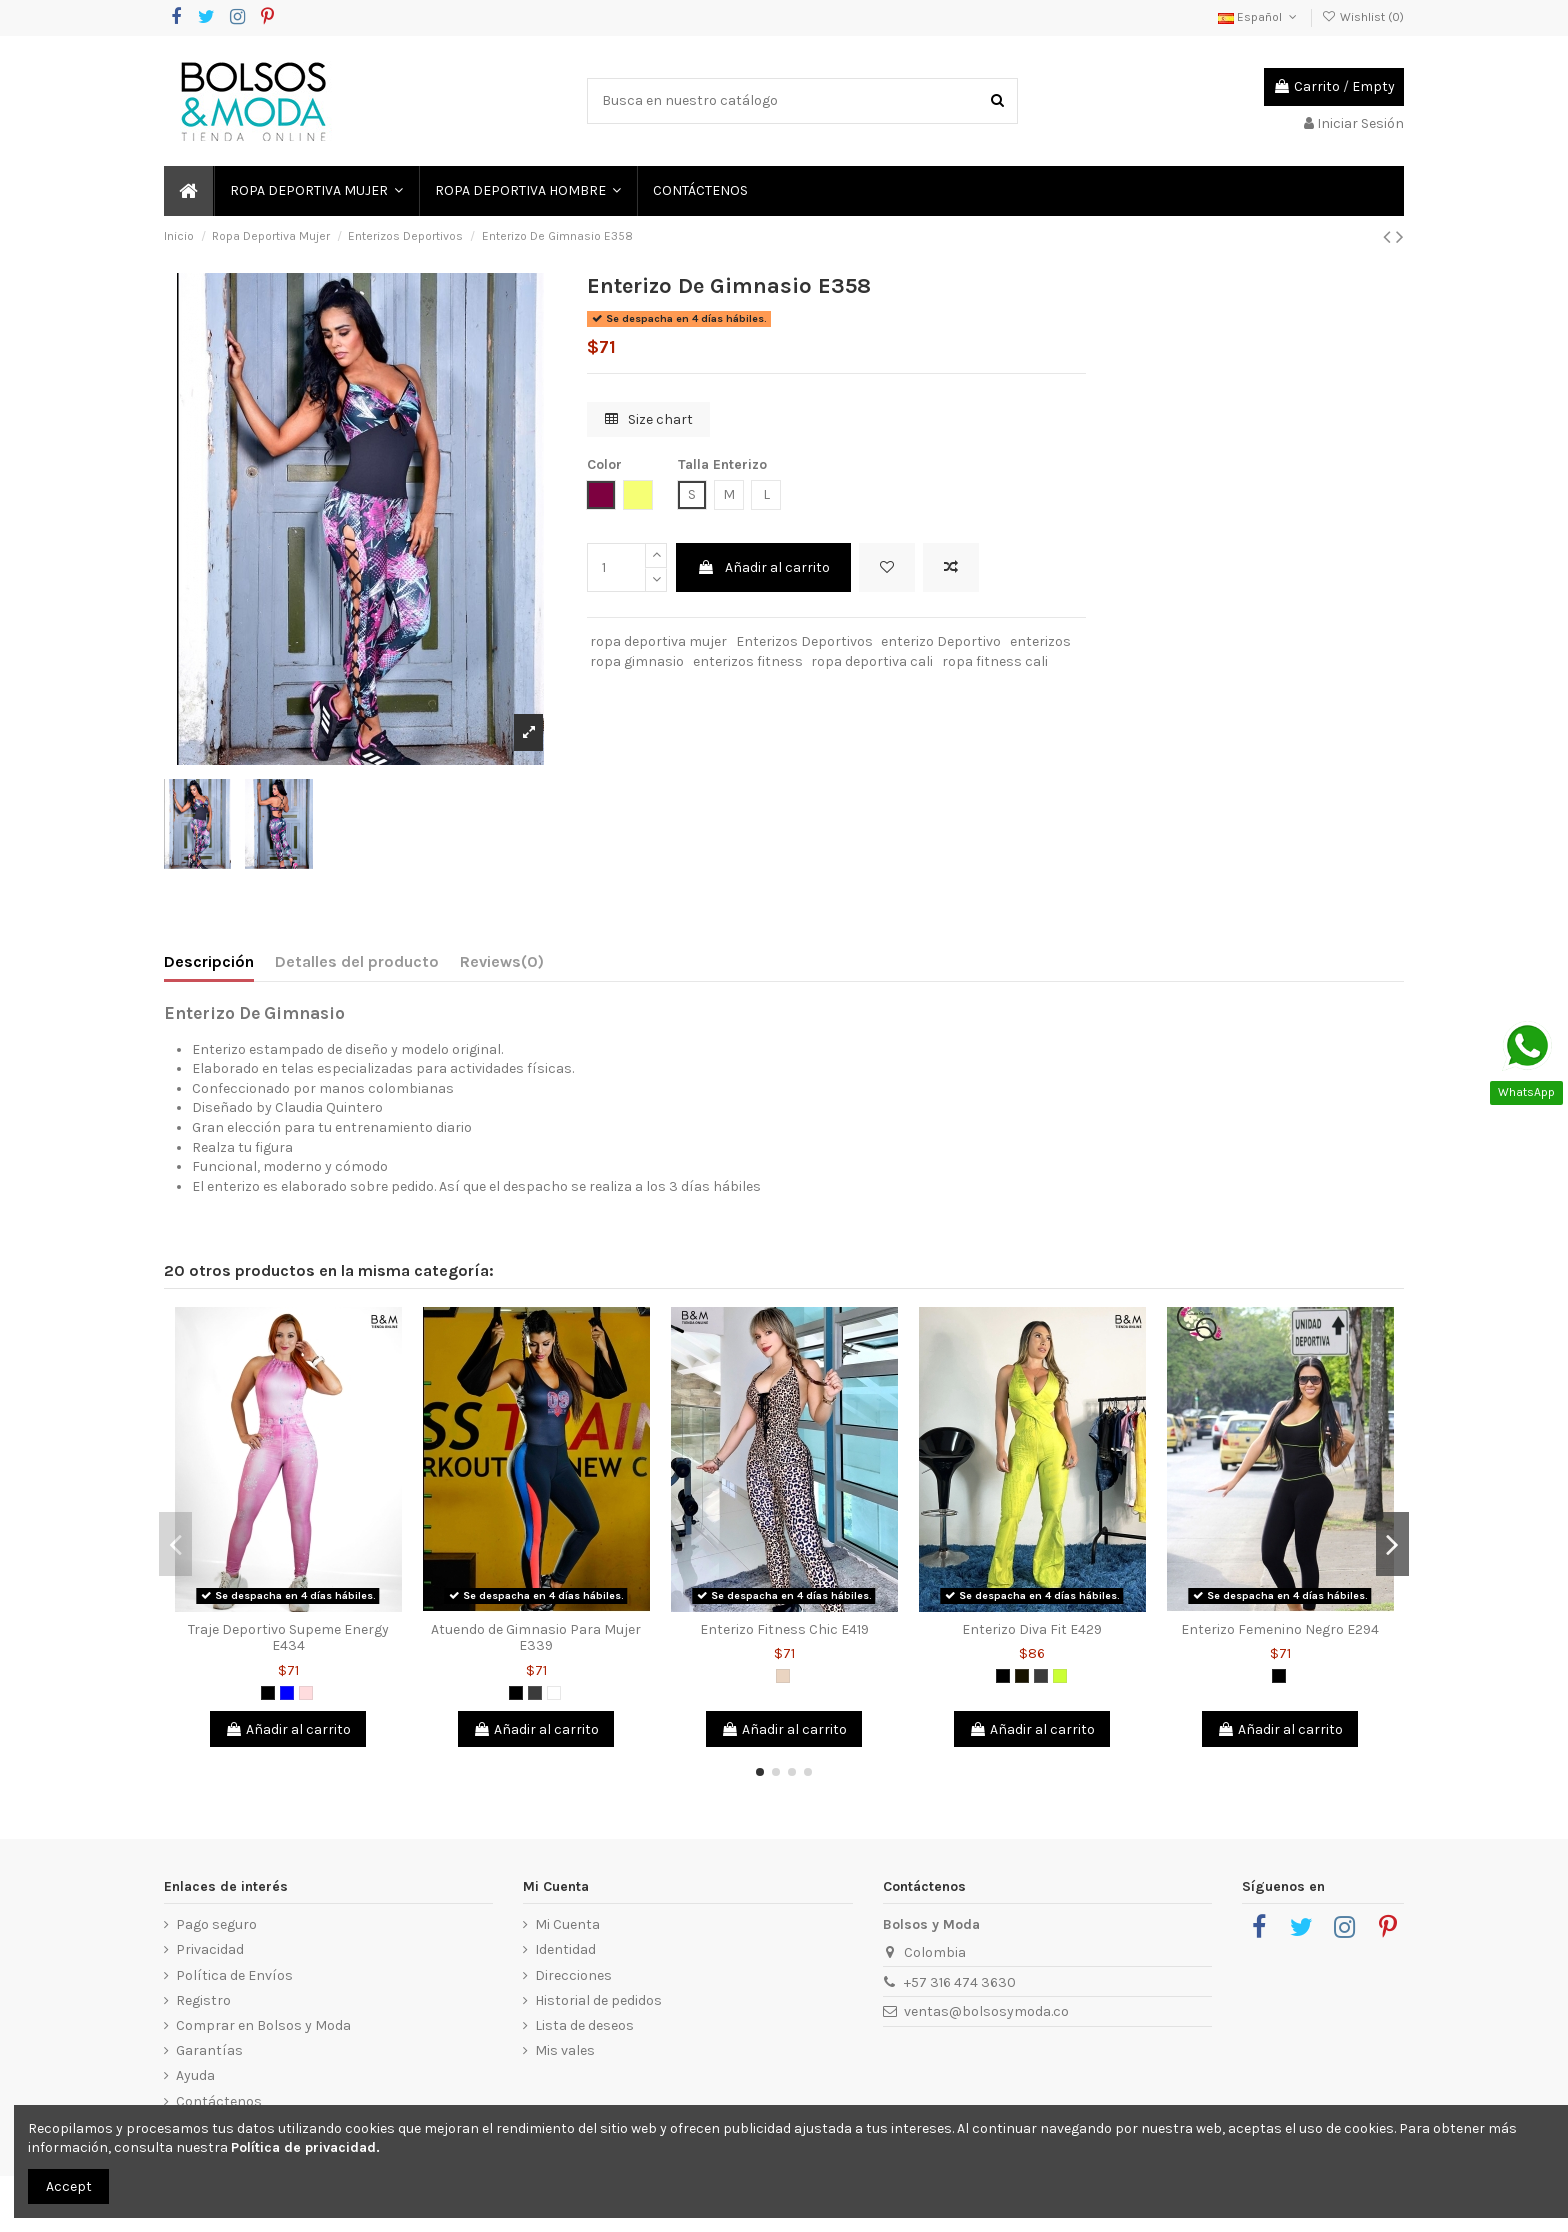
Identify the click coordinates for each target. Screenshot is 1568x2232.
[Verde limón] (1060, 1676)
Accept (69, 2186)
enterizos (1040, 641)
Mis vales (565, 2050)
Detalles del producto (357, 961)
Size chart (649, 419)
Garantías (209, 2050)
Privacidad (210, 1949)
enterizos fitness (748, 661)
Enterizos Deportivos (804, 641)
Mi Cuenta (567, 1924)
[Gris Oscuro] (535, 1693)
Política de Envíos (234, 1975)
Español (1259, 17)
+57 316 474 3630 (960, 1982)
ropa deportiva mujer (658, 641)
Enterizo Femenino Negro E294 (1280, 1629)
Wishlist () (1363, 17)
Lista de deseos (584, 2025)
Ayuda (195, 2075)
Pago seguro (216, 1924)
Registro (203, 2000)
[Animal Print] (783, 1676)
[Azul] (287, 1693)
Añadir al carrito (763, 567)
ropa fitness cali (995, 661)
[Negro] (268, 1693)
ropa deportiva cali (872, 661)
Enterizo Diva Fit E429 (1032, 1629)
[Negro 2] (1022, 1676)
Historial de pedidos (598, 2000)
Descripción (209, 961)
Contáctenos (219, 2101)
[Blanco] (554, 1693)
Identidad (565, 1949)
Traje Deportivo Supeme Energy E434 (288, 1638)
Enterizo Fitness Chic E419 (784, 1629)
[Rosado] (306, 1693)
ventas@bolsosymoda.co (986, 2011)
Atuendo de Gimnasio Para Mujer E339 (536, 1638)
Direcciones (573, 1975)
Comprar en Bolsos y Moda (263, 2025)
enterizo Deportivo (941, 641)
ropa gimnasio (637, 661)
